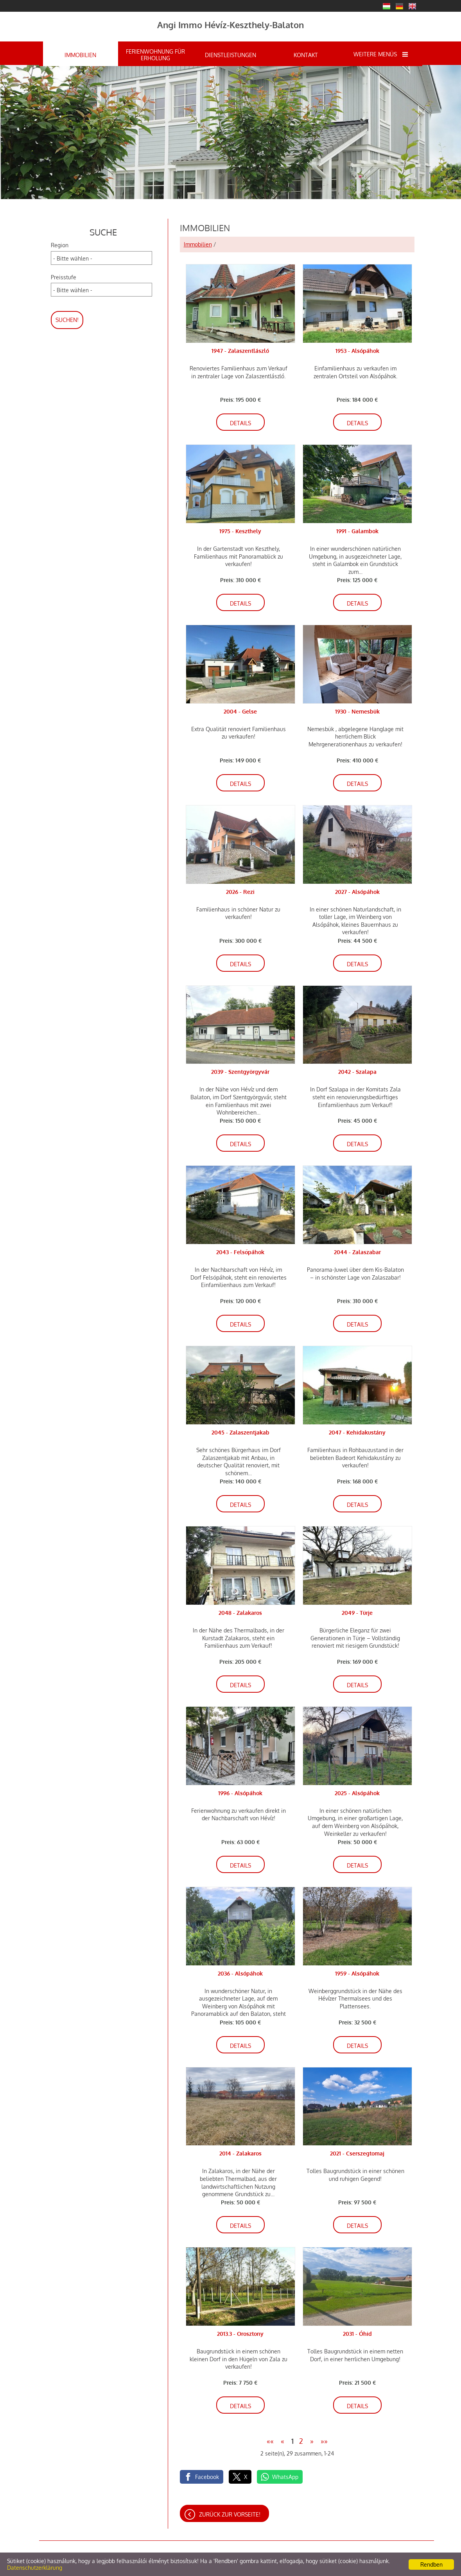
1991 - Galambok (357, 531)
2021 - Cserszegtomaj (357, 2153)
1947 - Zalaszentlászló (240, 350)
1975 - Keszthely (240, 531)
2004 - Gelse (240, 711)
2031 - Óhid (357, 2333)
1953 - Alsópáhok (357, 350)
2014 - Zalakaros (240, 2153)
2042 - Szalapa (357, 1071)
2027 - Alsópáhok (357, 891)
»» (324, 2441)
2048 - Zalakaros (240, 1612)
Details (240, 423)
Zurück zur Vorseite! (229, 2514)
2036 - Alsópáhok (240, 1973)
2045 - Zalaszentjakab (240, 1432)
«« (270, 2441)
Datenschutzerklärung (34, 2567)
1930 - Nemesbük (357, 711)
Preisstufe (63, 277)
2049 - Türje (357, 1612)
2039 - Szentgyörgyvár (240, 1071)
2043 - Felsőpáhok (240, 1252)
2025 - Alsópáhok (357, 1793)
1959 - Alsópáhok (357, 1973)
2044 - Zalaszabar (357, 1252)
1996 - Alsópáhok (240, 1793)
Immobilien (198, 244)
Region (59, 245)
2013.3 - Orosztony (240, 2333)
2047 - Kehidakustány (357, 1432)
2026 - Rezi (240, 891)
